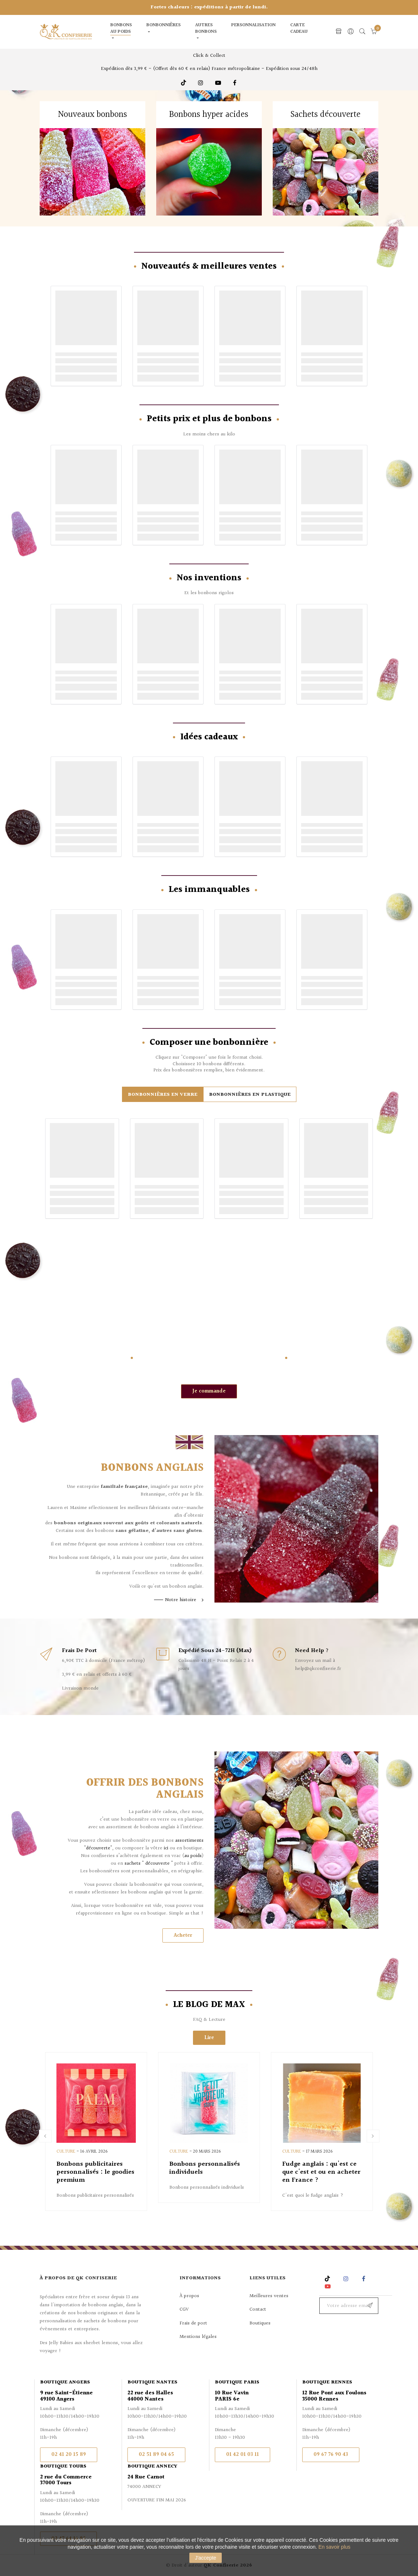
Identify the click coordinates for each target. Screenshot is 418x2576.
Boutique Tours (63, 2466)
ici (166, 1848)
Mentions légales (198, 2337)
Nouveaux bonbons (92, 115)
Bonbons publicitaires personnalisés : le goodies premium (95, 2172)
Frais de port (193, 2323)
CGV (184, 2310)
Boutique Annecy (152, 2466)
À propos (189, 2296)
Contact (257, 2310)
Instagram (201, 82)
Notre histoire (180, 1600)
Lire (209, 2038)
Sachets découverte (325, 115)
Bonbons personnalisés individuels (204, 2168)
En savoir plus (334, 2547)
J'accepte (205, 2558)
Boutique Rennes (327, 2382)
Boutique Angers (65, 2382)
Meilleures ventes (268, 2296)
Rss (328, 2278)
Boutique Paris (237, 2382)
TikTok (184, 82)
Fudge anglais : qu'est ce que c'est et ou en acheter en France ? (321, 2172)
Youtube (219, 82)
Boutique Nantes (152, 2382)
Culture (65, 2151)
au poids (193, 1856)
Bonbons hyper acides (208, 115)
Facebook (234, 82)
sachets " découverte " (149, 1864)
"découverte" (98, 1848)
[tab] (162, 1094)
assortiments (189, 1841)
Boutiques (260, 2323)
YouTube (329, 2286)
